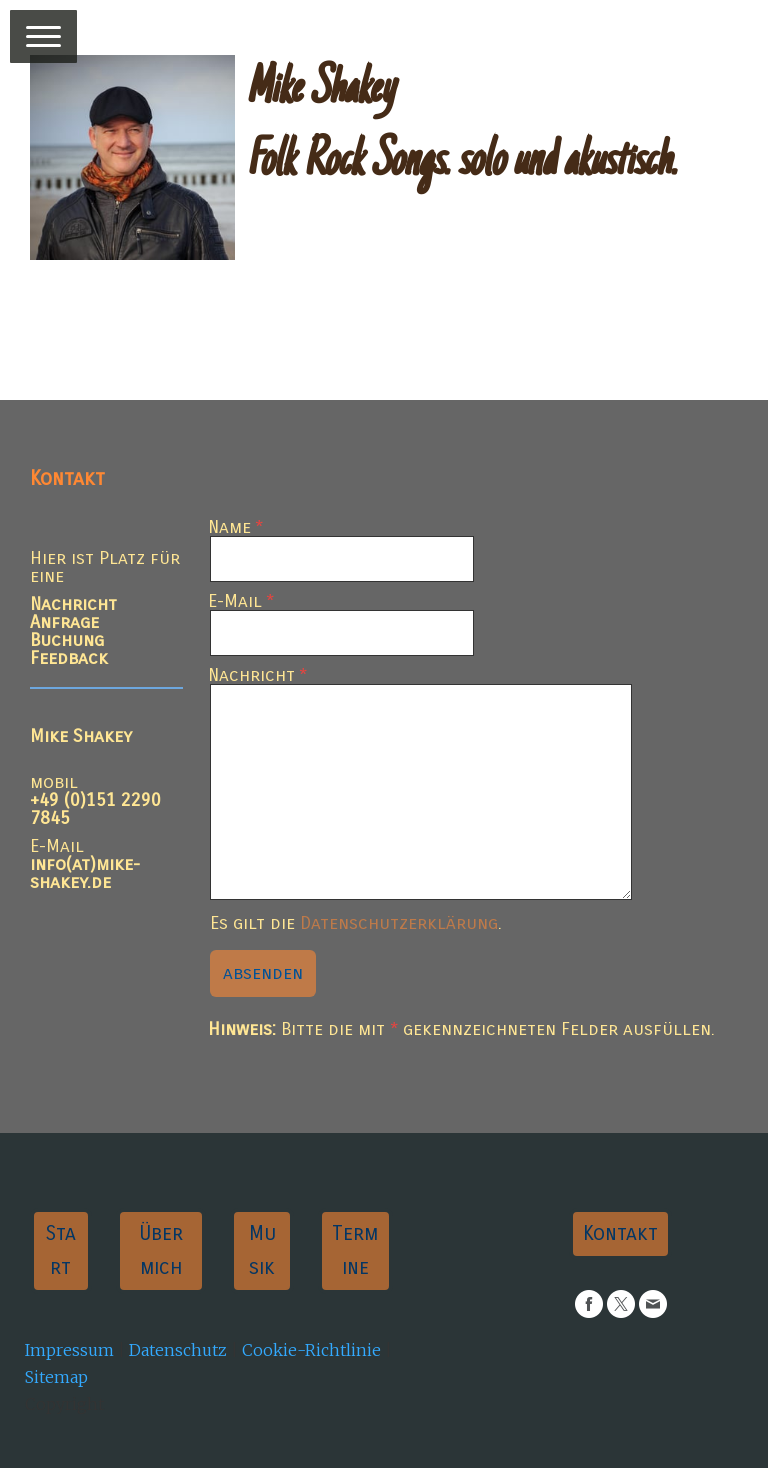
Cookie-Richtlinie (311, 1350)
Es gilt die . (356, 923)
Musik (262, 1250)
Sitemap (56, 1377)
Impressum (69, 1350)
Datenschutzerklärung (399, 923)
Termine (355, 1250)
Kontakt (620, 1233)
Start (61, 1250)
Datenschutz (178, 1350)
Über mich (161, 1250)
